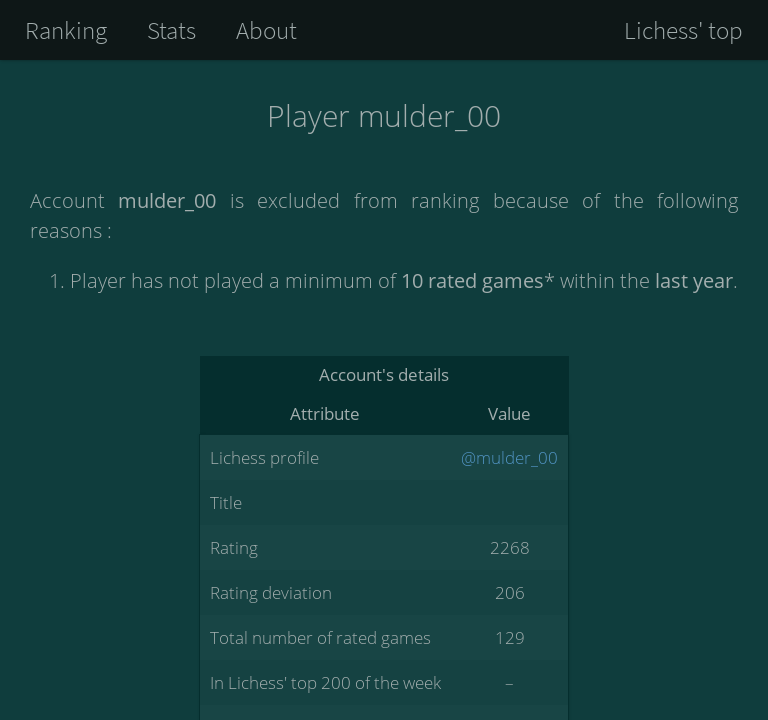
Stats (171, 30)
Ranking (66, 30)
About (266, 30)
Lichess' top (683, 30)
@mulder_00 (509, 457)
